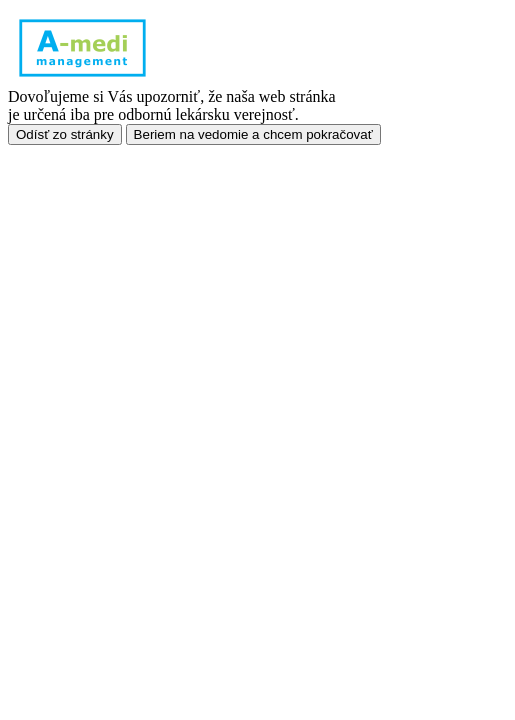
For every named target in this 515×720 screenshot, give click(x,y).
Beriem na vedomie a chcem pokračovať (253, 134)
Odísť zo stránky (65, 134)
